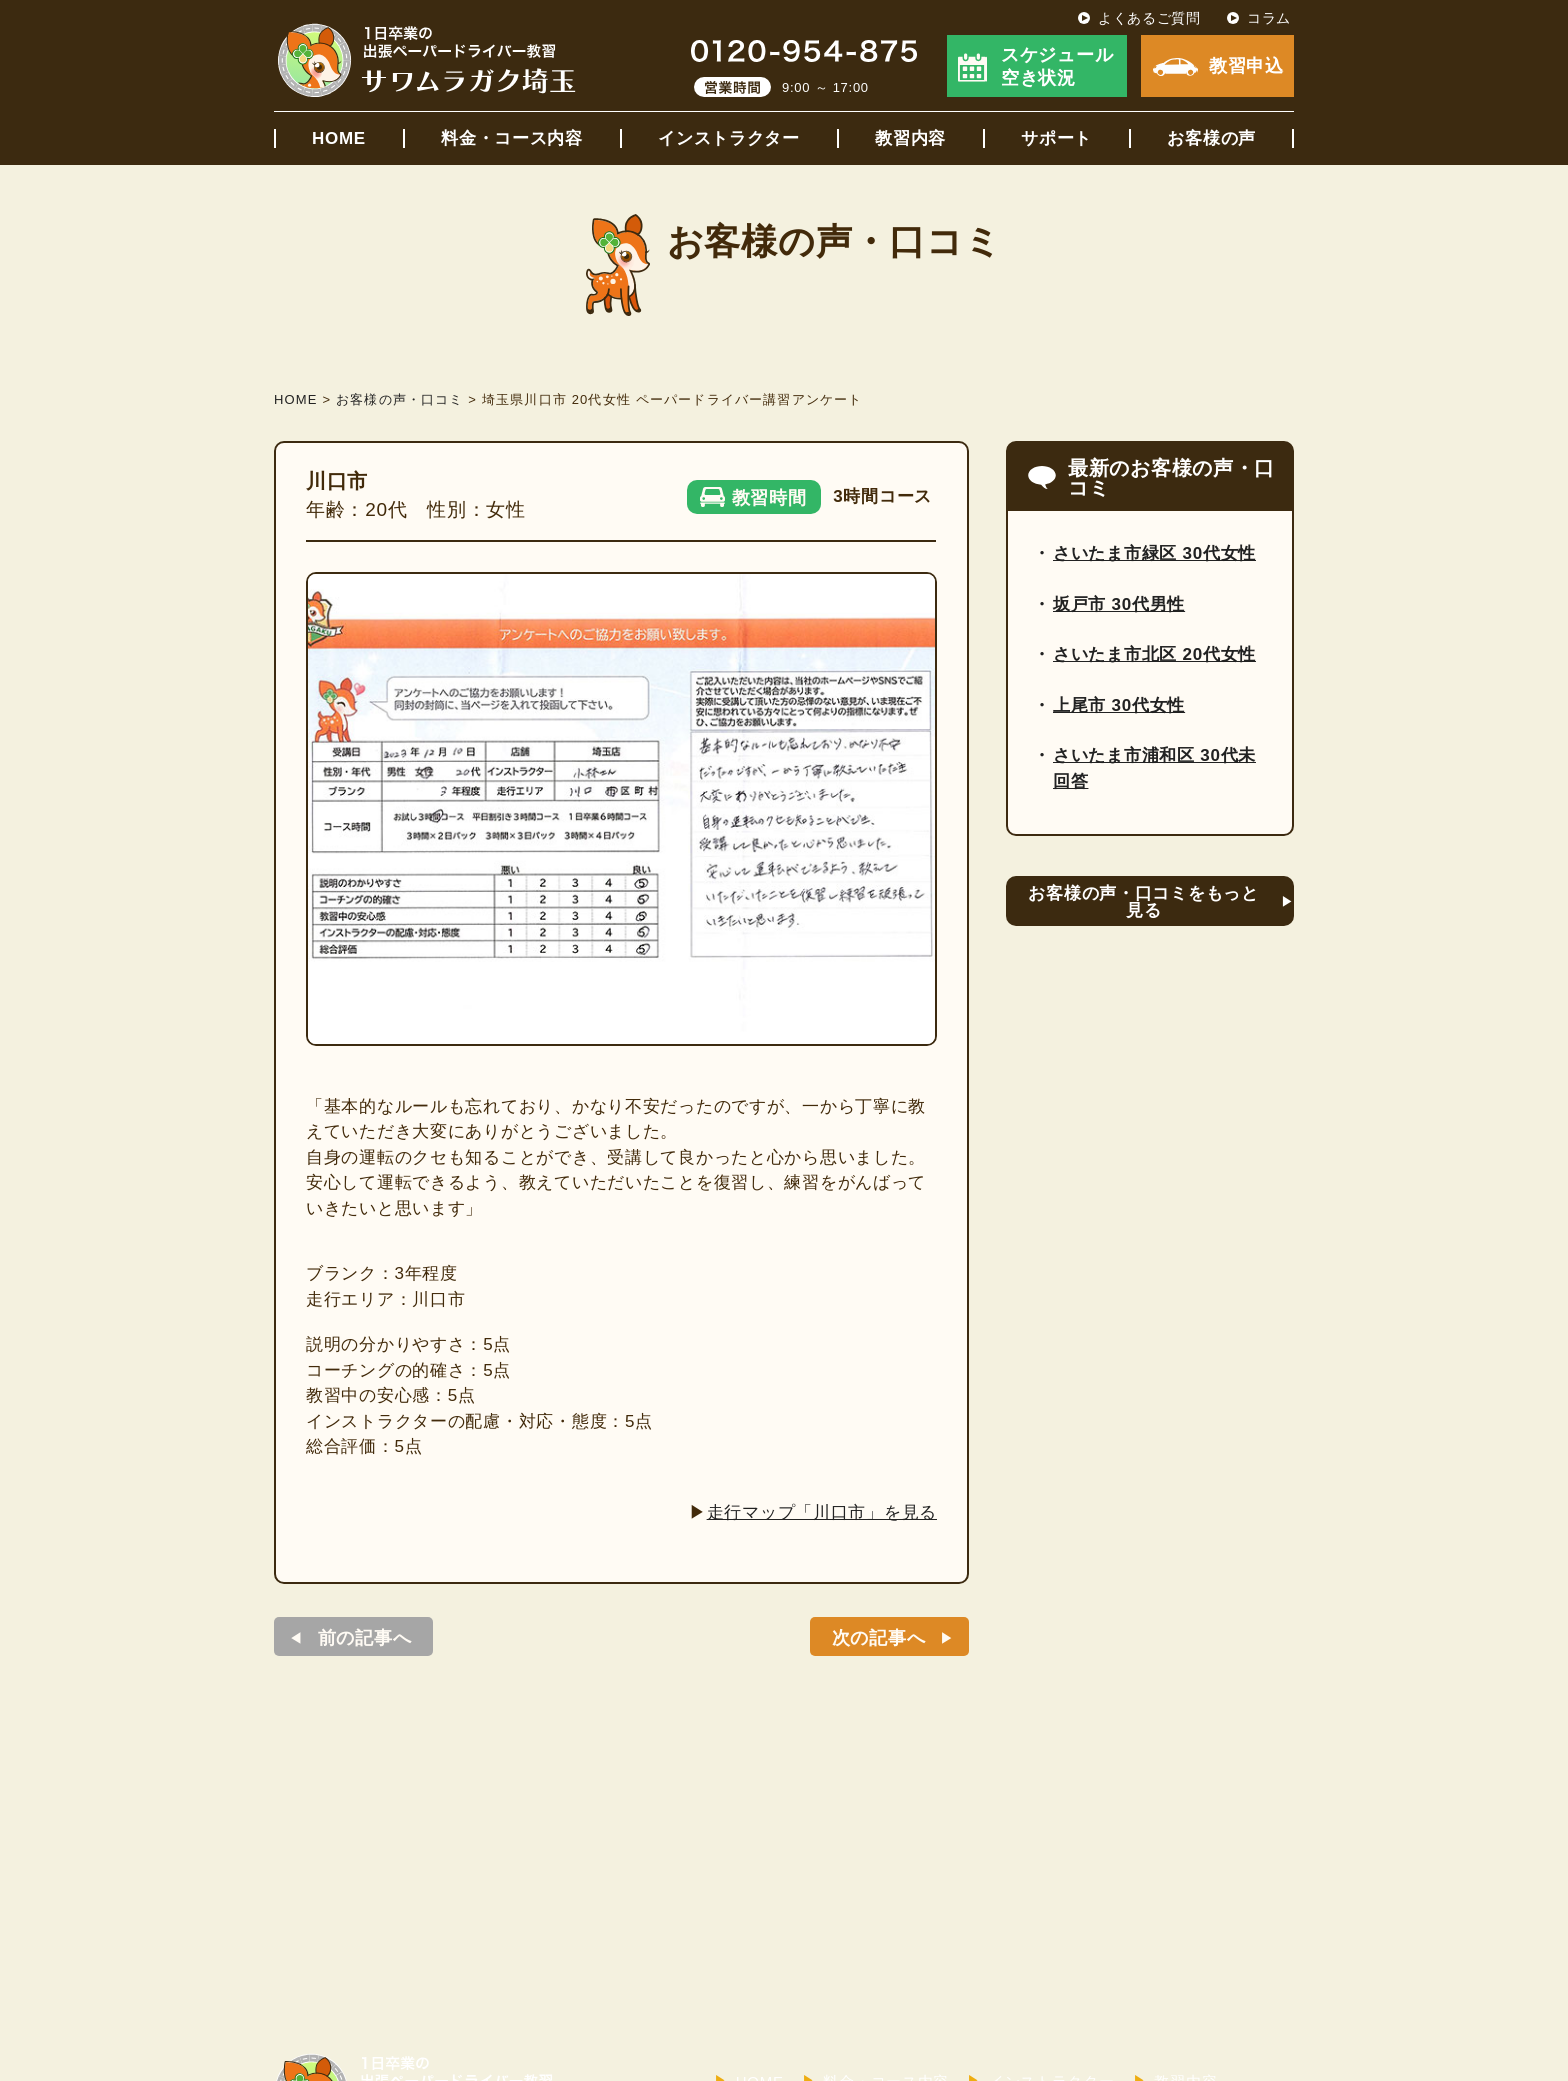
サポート (1056, 138)
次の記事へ (879, 1638)
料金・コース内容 (512, 138)
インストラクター (729, 138)
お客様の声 (1211, 138)
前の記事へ (365, 1638)
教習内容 (910, 138)
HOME (339, 138)
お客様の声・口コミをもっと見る (1143, 902)
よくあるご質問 (1149, 18)
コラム (1269, 18)
